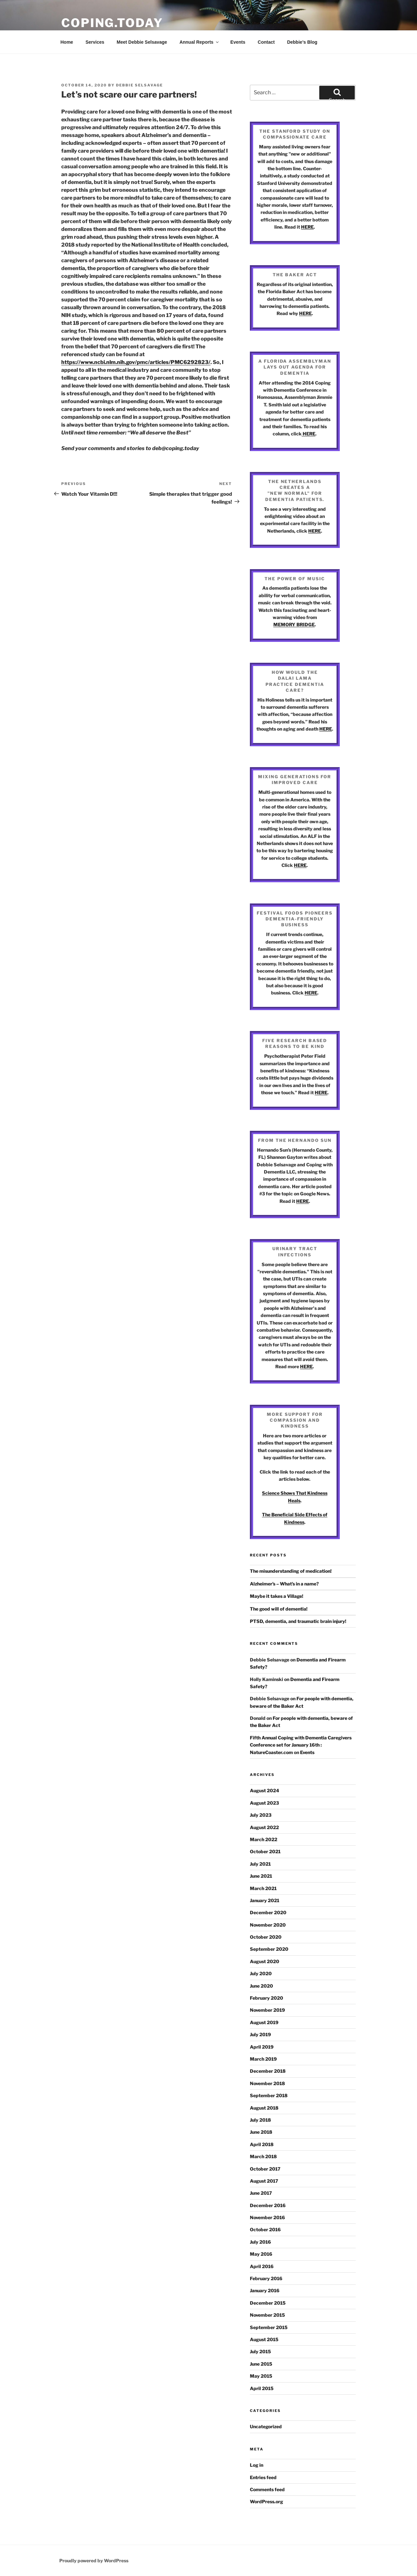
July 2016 (260, 2242)
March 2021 (263, 1888)
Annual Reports (200, 42)
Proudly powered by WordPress (93, 2560)
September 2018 (269, 2095)
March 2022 (263, 1839)
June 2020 (261, 1986)
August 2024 (264, 1790)
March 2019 (263, 2059)
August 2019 (264, 2022)
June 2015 (261, 2364)
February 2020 (266, 1998)
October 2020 (265, 1937)
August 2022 (264, 1827)
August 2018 (264, 2108)
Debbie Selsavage (139, 85)
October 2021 (265, 1851)
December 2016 (268, 2205)
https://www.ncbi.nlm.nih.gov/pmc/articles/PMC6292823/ (135, 362)
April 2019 (262, 2047)
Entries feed (263, 2477)
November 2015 (267, 2315)
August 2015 (264, 2339)
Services (94, 42)
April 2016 (262, 2266)
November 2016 (267, 2217)
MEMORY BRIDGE (294, 624)
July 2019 (260, 2034)
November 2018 (267, 2083)
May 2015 (261, 2376)
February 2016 (266, 2278)
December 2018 (268, 2071)
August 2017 (264, 2181)
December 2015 (268, 2303)
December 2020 (268, 1912)
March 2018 (263, 2156)
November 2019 (267, 2010)
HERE (307, 227)
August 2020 (264, 1961)
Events (237, 42)
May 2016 (261, 2254)
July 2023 (260, 1815)
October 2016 (265, 2229)
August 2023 (264, 1803)
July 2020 (261, 1973)
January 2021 (264, 1900)
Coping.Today (112, 23)
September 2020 (269, 1949)
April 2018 (262, 2144)
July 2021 (260, 1864)
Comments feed (267, 2489)
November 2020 (268, 1925)
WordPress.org (266, 2501)
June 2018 (261, 2132)
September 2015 (269, 2327)
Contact (266, 42)
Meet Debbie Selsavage (142, 42)
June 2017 (261, 2193)
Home (67, 42)
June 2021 (261, 1876)
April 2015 (262, 2388)
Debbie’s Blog (302, 42)
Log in (256, 2465)
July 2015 (260, 2351)
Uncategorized (266, 2426)
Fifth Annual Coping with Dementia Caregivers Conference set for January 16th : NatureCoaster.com (301, 1745)
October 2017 (265, 2169)
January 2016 (265, 2290)
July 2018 (260, 2120)
